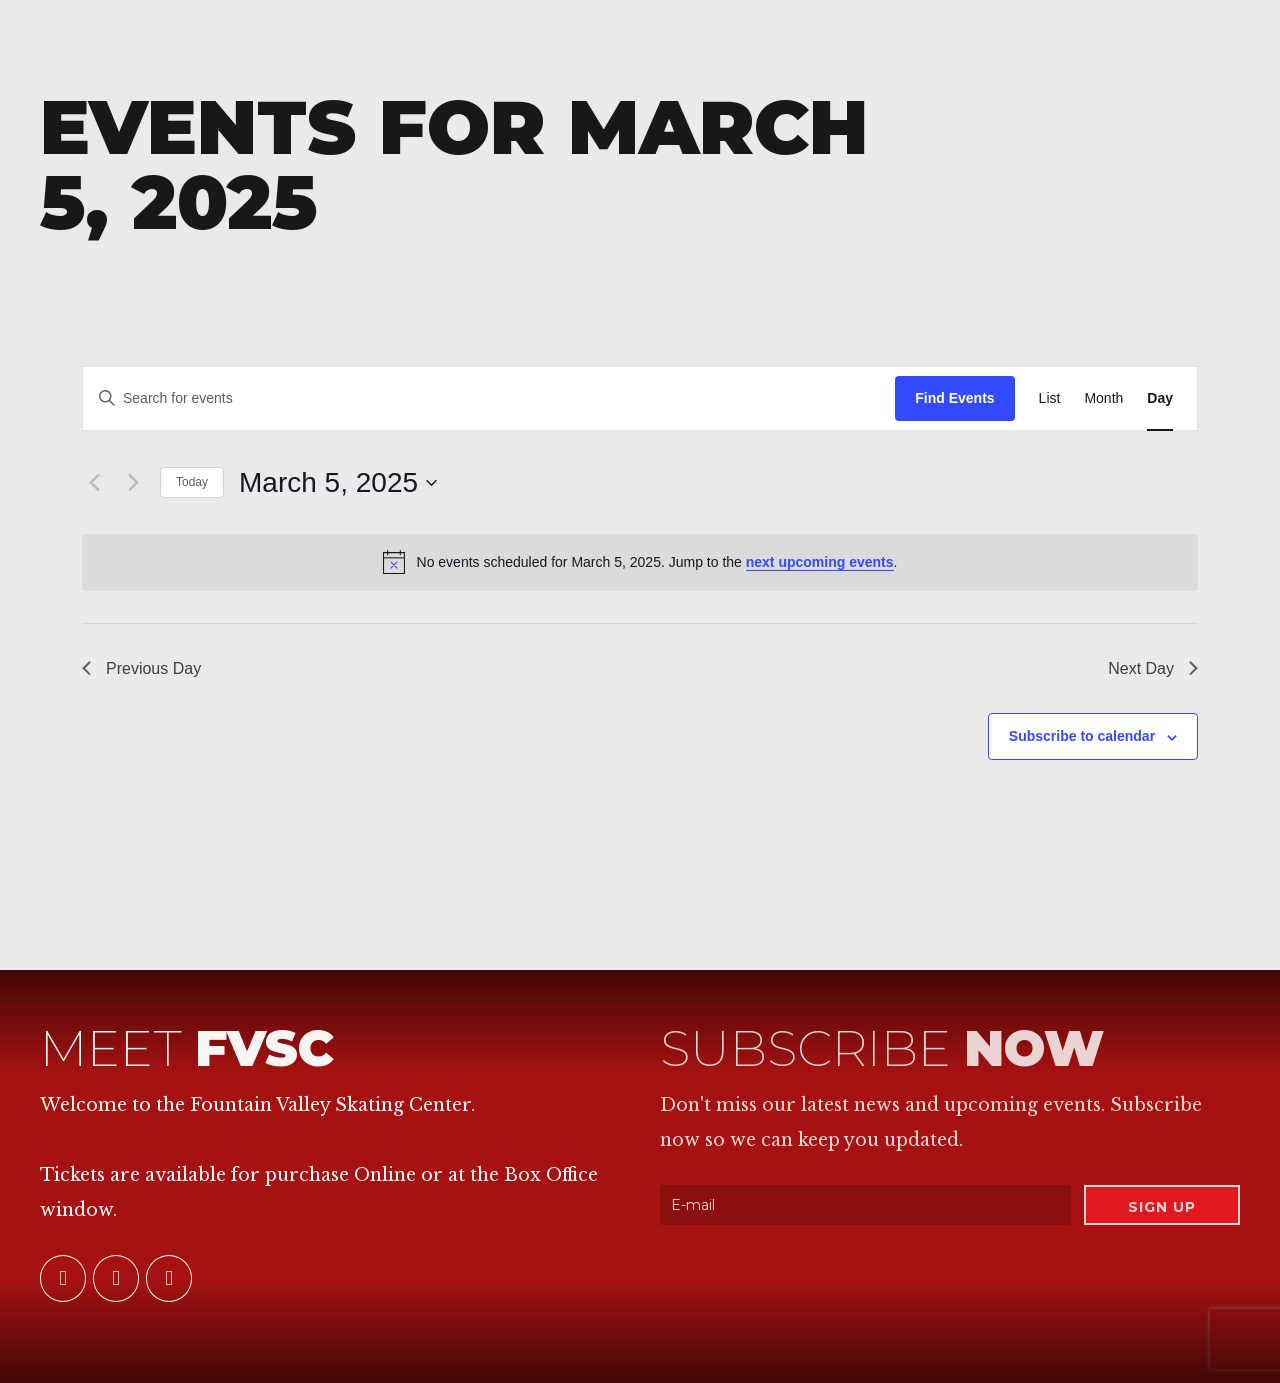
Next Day (1153, 668)
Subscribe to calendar (1082, 736)
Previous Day (141, 668)
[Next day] (133, 483)
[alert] (640, 562)
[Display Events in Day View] (1160, 398)
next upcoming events (820, 562)
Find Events (954, 398)
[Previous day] (94, 483)
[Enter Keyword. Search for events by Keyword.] (489, 398)
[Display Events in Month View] (1103, 398)
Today (192, 482)
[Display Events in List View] (1050, 398)
